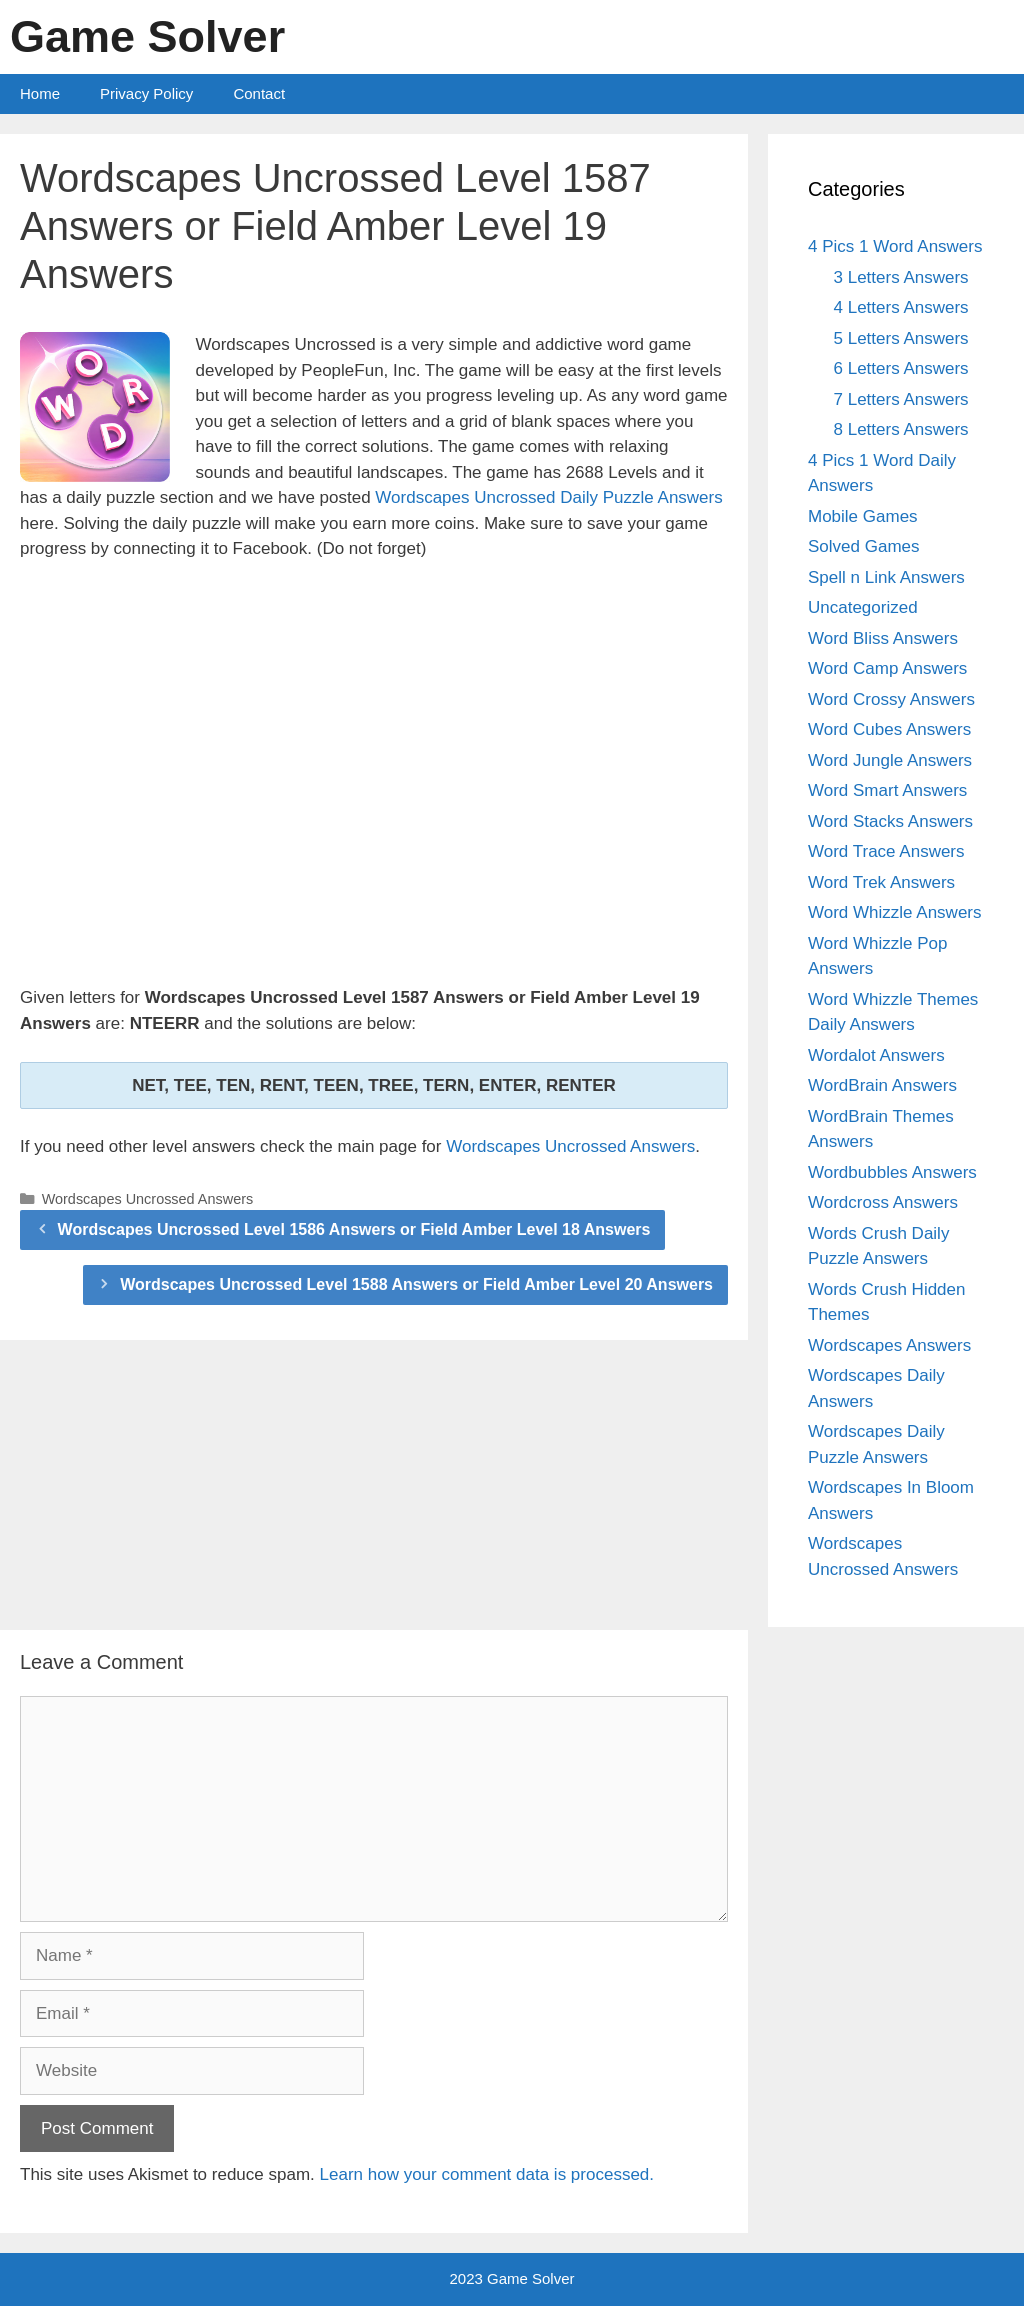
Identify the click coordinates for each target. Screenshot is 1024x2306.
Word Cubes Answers (889, 729)
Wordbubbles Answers (892, 1172)
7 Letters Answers (901, 399)
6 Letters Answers (901, 368)
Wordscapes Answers (889, 1345)
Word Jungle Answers (890, 760)
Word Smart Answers (887, 790)
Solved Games (864, 546)
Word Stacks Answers (890, 821)
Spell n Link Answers (886, 577)
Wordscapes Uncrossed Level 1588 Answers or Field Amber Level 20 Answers (416, 1284)
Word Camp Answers (887, 668)
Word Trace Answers (886, 851)
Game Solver (147, 36)
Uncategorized (863, 607)
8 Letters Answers (901, 429)
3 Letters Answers (901, 277)
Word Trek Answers (881, 882)
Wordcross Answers (883, 1202)
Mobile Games (863, 516)
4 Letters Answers (901, 307)
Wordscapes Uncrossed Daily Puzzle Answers (548, 497)
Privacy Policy (146, 93)
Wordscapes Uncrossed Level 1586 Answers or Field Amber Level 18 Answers (354, 1229)
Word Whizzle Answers (895, 912)
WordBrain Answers (882, 1085)
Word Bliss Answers (883, 638)
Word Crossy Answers (891, 699)
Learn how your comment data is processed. (487, 2174)
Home (40, 93)
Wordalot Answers (876, 1055)
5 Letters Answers (901, 338)
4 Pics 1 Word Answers (895, 246)
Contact (259, 93)
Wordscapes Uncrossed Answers (570, 1146)
